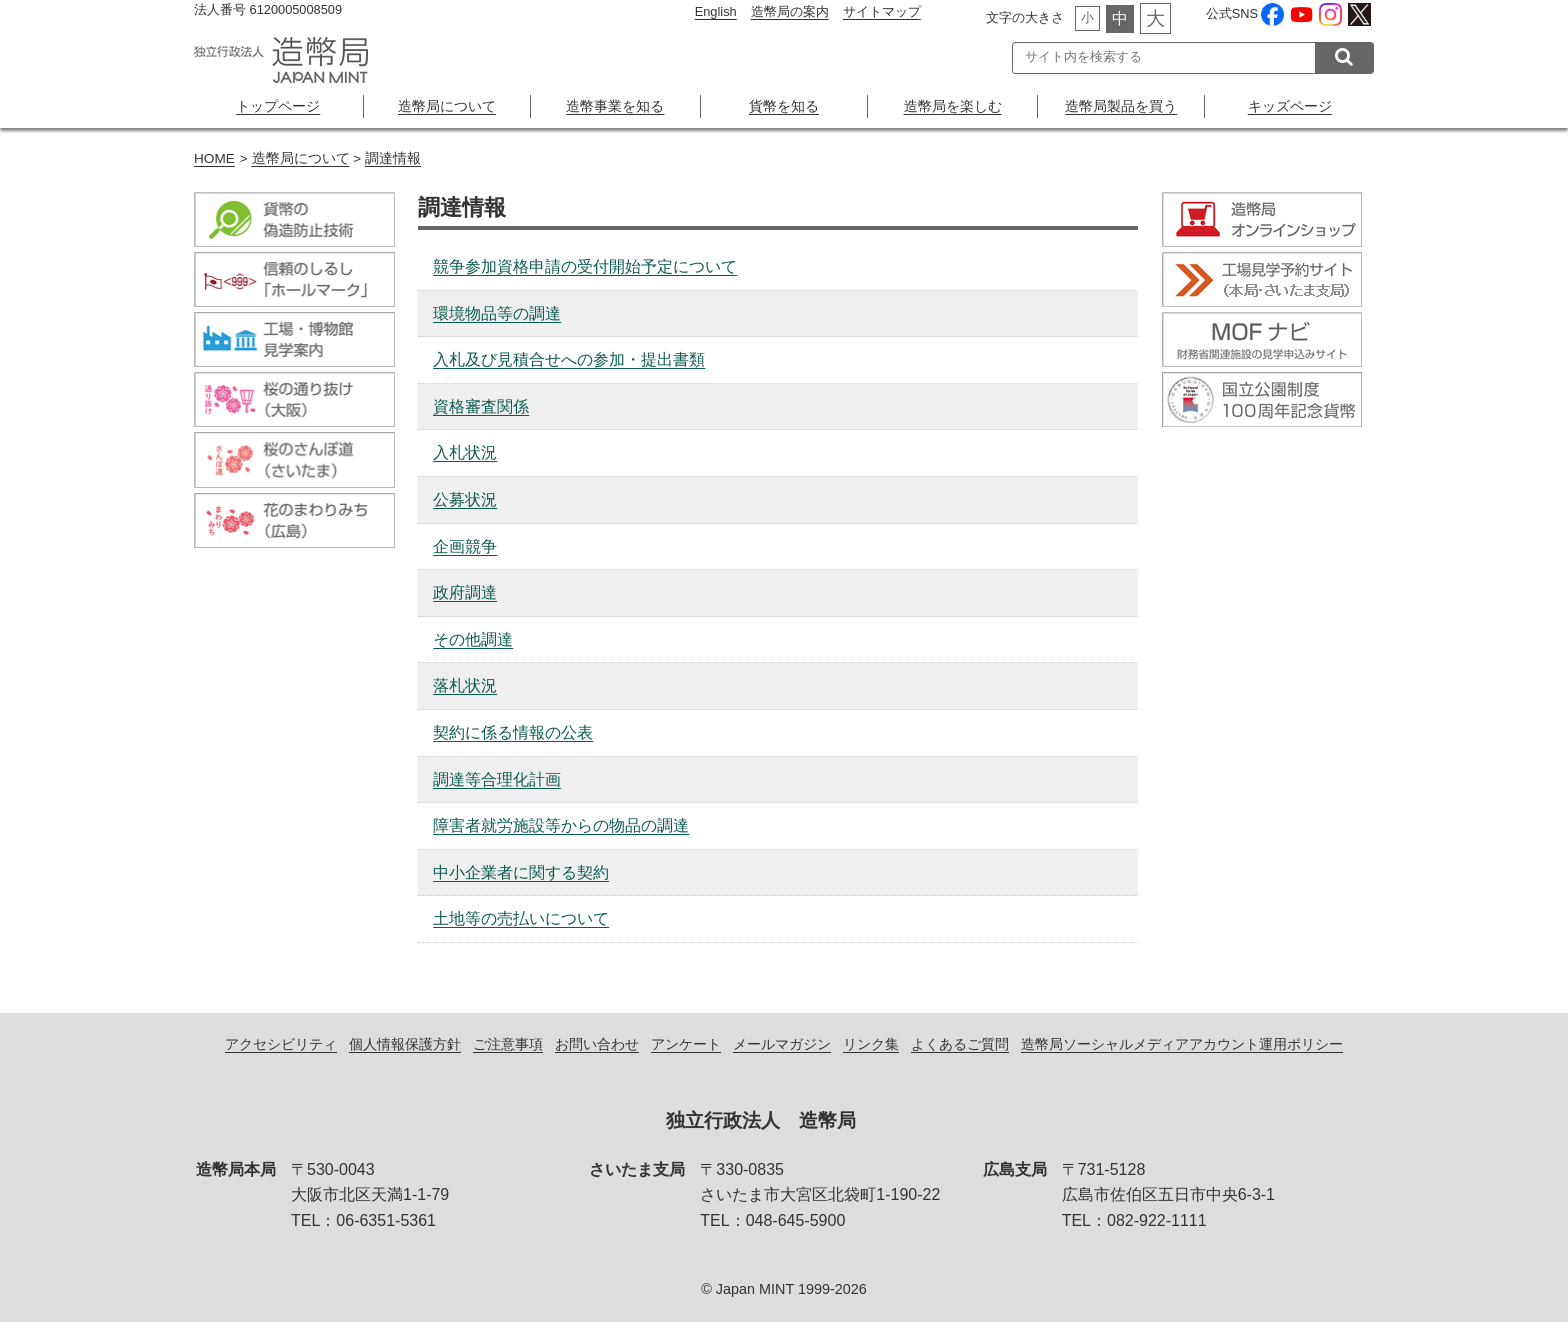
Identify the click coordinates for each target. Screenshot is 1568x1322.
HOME (214, 158)
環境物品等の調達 (497, 313)
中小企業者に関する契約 (521, 872)
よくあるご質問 (960, 1044)
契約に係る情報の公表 (513, 732)
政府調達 (465, 592)
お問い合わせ (597, 1044)
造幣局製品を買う (1121, 106)
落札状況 (465, 685)
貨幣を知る (784, 106)
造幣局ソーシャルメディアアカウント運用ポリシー (1182, 1044)
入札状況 (465, 452)
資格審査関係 (481, 406)
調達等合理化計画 (497, 779)
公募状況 (465, 499)
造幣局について (447, 106)
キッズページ (1290, 106)
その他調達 (473, 639)
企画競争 (465, 546)
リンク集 (871, 1044)
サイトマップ (882, 11)
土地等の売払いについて (521, 918)
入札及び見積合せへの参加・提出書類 (569, 359)
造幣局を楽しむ (953, 106)
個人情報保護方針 (405, 1044)
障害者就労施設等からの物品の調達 (561, 825)
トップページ (278, 106)
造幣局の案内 (790, 11)
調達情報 (393, 158)
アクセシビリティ (281, 1044)
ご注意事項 (508, 1044)
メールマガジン (782, 1044)
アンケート (686, 1044)
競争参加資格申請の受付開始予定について (585, 266)
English (716, 11)
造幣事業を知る (615, 106)
